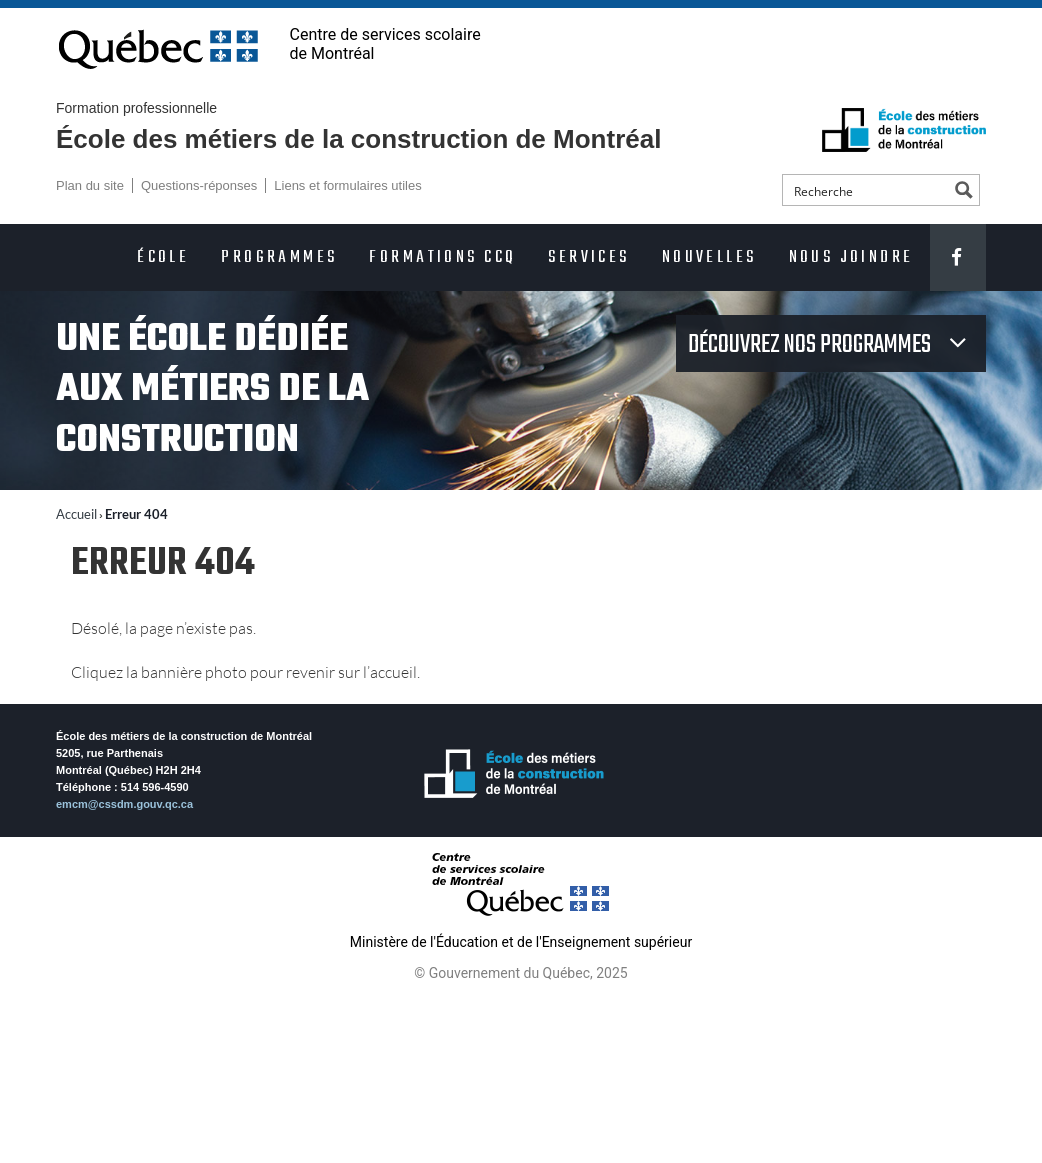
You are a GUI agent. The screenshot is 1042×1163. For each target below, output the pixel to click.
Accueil (76, 514)
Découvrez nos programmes (811, 345)
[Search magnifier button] (964, 190)
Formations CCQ (442, 257)
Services (588, 257)
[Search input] (867, 190)
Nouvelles (709, 257)
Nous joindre (851, 257)
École (163, 257)
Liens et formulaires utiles (347, 185)
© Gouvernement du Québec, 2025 (520, 973)
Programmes (279, 257)
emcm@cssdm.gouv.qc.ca (124, 804)
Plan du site (90, 185)
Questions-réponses (199, 185)
